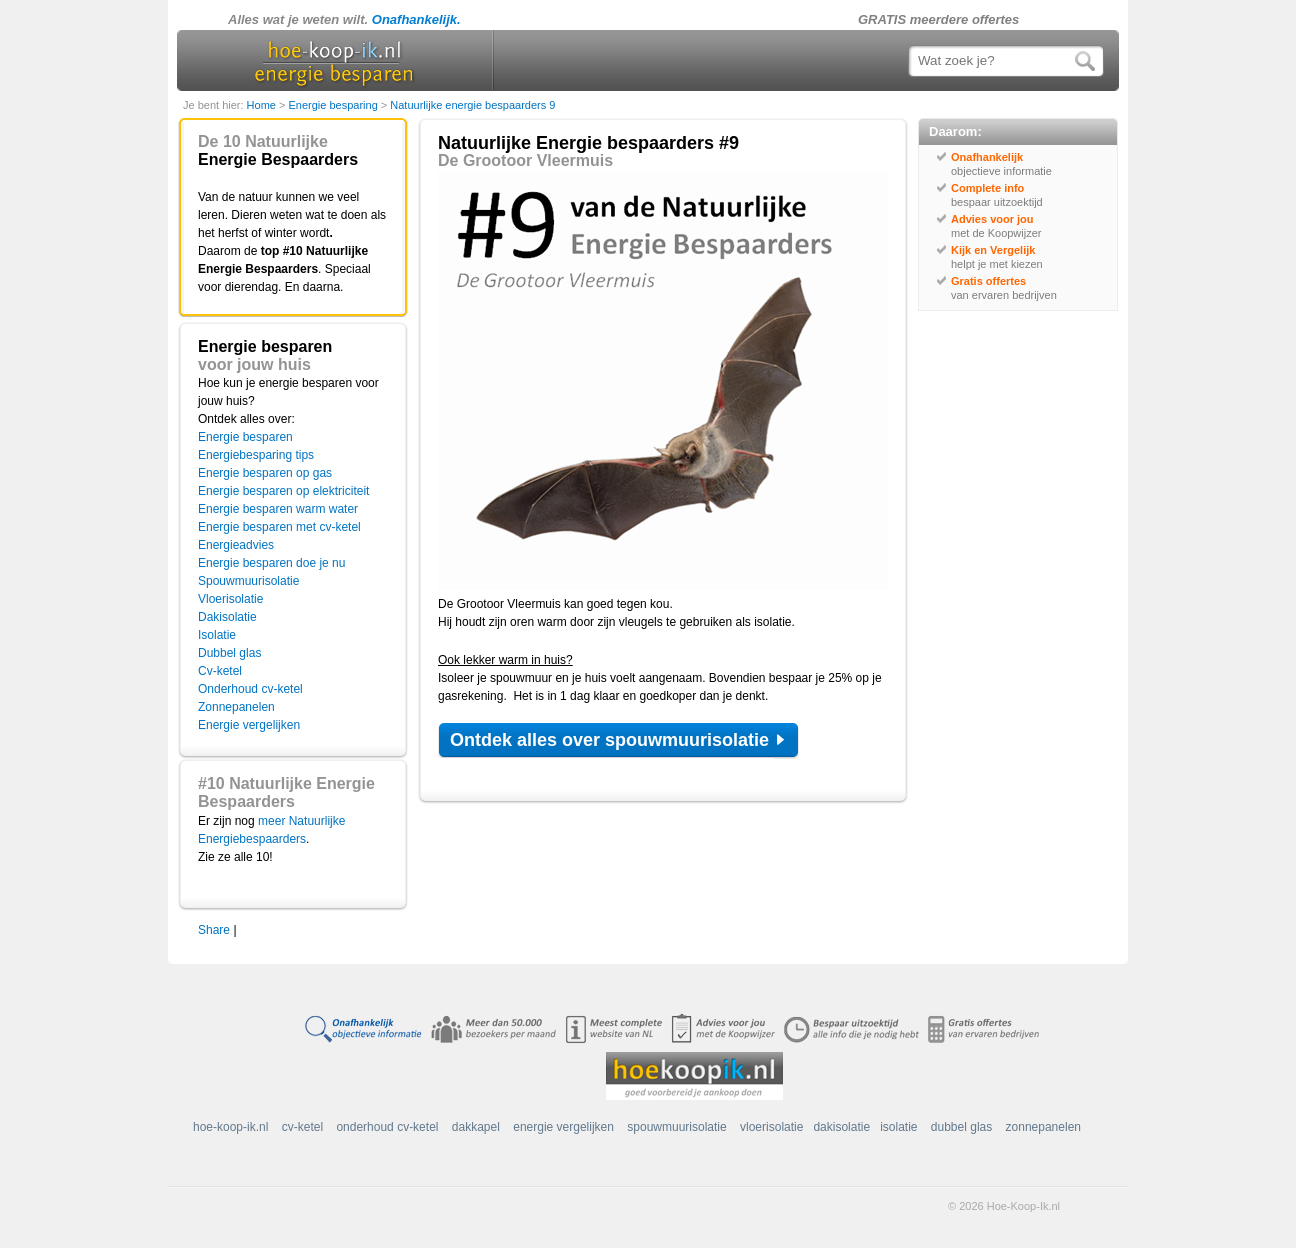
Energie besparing (334, 105)
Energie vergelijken (249, 725)
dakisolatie (841, 1127)
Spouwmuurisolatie (248, 581)
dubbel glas (961, 1127)
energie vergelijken (563, 1127)
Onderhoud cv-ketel (250, 689)
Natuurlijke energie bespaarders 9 (472, 105)
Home (263, 105)
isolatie (898, 1127)
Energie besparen (245, 437)
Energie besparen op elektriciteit (283, 491)
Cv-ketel (220, 671)
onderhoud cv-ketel (387, 1127)
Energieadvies (236, 545)
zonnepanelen (1043, 1127)
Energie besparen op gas (265, 473)
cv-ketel (302, 1127)
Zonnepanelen (236, 707)
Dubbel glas (229, 653)
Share (214, 930)
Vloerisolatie (230, 599)
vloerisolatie (771, 1127)
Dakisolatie (227, 617)
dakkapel (476, 1127)
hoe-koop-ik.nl (230, 1127)
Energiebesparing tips (256, 455)
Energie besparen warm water (278, 509)
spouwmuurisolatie (676, 1127)
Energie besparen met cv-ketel (279, 527)
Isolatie (217, 635)
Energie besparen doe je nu (271, 563)
